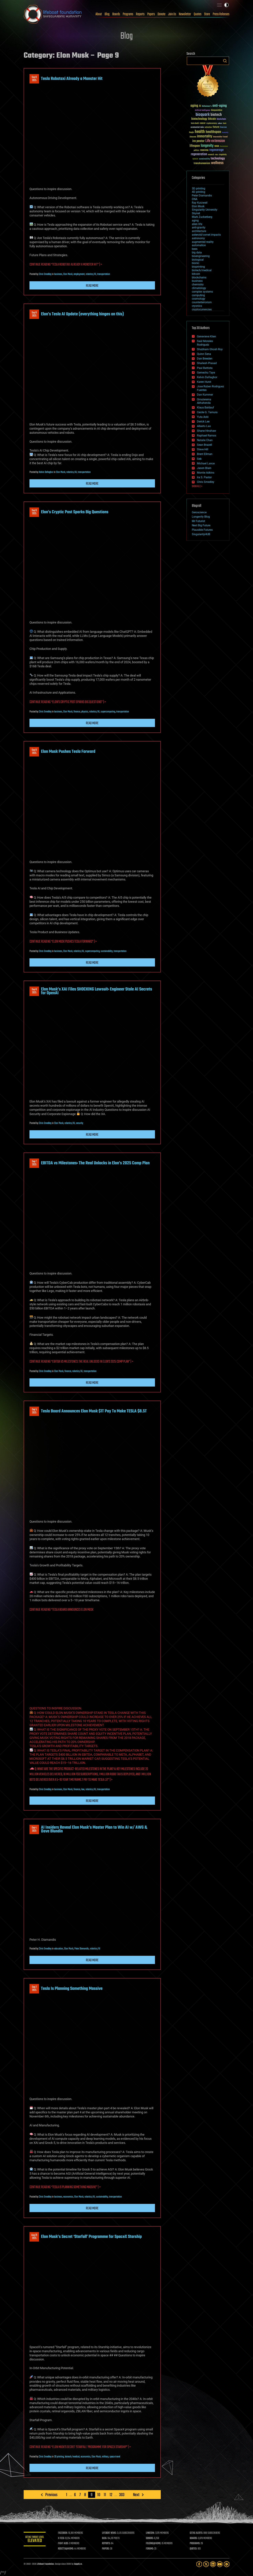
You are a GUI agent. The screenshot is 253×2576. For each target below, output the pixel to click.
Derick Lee (203, 421)
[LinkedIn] (213, 2564)
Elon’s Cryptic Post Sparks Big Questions (74, 512)
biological (198, 259)
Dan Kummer (205, 394)
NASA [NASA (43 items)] (216, 146)
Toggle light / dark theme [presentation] (226, 5)
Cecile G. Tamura (207, 412)
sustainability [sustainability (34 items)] (204, 159)
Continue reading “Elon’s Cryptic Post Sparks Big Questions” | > (67, 702)
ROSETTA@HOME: (68, 2549)
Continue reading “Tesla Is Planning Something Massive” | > (65, 2187)
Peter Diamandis (81, 1949)
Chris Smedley (45, 274)
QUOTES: (194, 2549)
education (58, 1949)
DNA (194, 199)
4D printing (198, 192)
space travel (115, 2457)
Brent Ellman (204, 454)
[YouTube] (219, 2564)
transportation (103, 274)
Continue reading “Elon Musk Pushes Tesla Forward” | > (63, 941)
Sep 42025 (34, 1829)
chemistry (198, 284)
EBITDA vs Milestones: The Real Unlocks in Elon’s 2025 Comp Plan (95, 1163)
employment (79, 274)
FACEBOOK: (65, 2533)
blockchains (199, 277)
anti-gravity (198, 227)
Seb (199, 458)
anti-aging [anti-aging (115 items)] (219, 106)
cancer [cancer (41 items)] (203, 123)
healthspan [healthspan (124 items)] (213, 132)
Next (136, 2495)
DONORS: (151, 2538)
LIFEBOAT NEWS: (110, 2533)
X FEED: (63, 2538)
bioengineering (201, 256)
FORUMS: (151, 2549)
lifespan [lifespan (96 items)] (195, 146)
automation (199, 245)
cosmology (198, 298)
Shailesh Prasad (207, 363)
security (79, 1123)
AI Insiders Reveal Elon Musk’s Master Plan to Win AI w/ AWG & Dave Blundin (94, 1829)
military (105, 2457)
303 (121, 2495)
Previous (51, 2495)
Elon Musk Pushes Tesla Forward (68, 751)
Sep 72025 (34, 1163)
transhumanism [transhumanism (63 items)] (202, 163)
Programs (128, 14)
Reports (140, 14)
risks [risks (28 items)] (216, 155)
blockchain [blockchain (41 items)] (221, 119)
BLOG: (105, 2538)
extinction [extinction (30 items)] (208, 127)
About (98, 14)
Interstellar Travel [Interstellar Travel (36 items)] (220, 137)
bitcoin (196, 273)
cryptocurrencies (202, 309)
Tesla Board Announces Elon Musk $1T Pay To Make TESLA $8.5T (94, 1411)
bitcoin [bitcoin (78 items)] (212, 119)
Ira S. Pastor (204, 477)
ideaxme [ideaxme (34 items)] (193, 137)
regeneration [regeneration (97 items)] (199, 154)
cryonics (197, 305)
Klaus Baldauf (205, 407)
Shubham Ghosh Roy (210, 349)
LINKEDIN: (151, 2533)
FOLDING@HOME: (154, 2543)
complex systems (202, 291)
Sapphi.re (78, 2564)
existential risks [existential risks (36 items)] (197, 127)
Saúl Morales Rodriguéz (205, 342)
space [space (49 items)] (195, 158)
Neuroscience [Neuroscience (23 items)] (224, 146)
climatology (199, 288)
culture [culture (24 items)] (220, 123)
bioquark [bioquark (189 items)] (203, 114)
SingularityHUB (201, 534)
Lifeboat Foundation (45, 2564)
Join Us (172, 14)
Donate (161, 14)
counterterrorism (202, 302)
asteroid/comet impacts (206, 234)
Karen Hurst (204, 381)
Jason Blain (204, 468)
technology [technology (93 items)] (218, 159)
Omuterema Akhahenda (204, 401)
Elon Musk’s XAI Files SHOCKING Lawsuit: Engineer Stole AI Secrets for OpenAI (96, 991)
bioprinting (198, 266)
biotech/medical (72, 2457)
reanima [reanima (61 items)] (204, 150)
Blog (107, 14)
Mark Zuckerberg (202, 216)
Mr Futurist (198, 521)
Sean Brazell (204, 444)
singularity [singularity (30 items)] (223, 155)
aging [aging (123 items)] (194, 106)
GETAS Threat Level (35, 2539)
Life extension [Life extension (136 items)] (215, 141)
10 (98, 2495)
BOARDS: (194, 2538)
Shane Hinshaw (206, 430)
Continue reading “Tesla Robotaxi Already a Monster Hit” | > (65, 264)
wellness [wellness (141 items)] (217, 163)
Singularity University (204, 209)
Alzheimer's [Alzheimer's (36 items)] (207, 106)
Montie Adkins (205, 472)
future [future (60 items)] (216, 127)
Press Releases (221, 14)
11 (105, 2495)
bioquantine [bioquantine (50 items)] (216, 110)
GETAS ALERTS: (196, 2533)
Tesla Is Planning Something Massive (72, 1988)
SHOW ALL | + (197, 486)
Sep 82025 (34, 991)
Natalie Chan (205, 440)
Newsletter (185, 14)
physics (84, 712)
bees (194, 248)
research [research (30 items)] (211, 155)
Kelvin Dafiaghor (46, 472)
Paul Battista (205, 368)
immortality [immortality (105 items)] (204, 136)
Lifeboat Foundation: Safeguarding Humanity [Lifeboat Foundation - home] (53, 14)
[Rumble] (226, 2564)
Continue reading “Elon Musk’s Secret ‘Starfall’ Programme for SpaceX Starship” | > (80, 2447)
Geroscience (199, 512)
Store (207, 14)
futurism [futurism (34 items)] (223, 127)
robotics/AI (91, 274)
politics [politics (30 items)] (196, 150)
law (83, 1789)
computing (198, 295)
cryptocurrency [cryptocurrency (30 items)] (211, 123)
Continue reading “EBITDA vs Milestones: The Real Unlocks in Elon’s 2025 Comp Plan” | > (81, 1361)
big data (197, 252)
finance (77, 712)
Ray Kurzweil (199, 202)
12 (111, 2495)
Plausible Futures (202, 529)
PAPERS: (107, 2549)
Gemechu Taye (206, 372)
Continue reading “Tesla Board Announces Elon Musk (92, 1686)
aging (195, 220)
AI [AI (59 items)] (200, 106)
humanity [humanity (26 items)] (225, 133)
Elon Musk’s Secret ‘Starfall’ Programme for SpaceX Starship (91, 2236)
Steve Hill (202, 449)
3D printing (59, 2457)
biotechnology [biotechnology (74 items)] (199, 119)
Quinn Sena (204, 354)
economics (68, 2197)
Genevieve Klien (206, 336)
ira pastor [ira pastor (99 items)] (198, 141)
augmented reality (203, 241)
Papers (151, 14)
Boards (116, 14)
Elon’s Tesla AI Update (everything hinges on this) (82, 314)
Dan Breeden (204, 358)
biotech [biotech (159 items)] (216, 114)
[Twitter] (206, 2564)
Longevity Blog (201, 516)
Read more (92, 286)
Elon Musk (68, 274)
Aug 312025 (34, 2237)
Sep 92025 (34, 79)
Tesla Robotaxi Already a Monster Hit (72, 78)
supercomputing (108, 712)
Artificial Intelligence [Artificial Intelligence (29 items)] (202, 110)
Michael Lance (206, 463)
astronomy (198, 238)
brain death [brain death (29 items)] (195, 123)
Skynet (196, 213)
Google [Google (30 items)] (191, 132)
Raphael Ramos (206, 435)
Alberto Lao (204, 426)
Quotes (197, 14)
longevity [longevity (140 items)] (207, 146)
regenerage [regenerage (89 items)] (216, 150)
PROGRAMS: (195, 2543)
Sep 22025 (34, 1989)
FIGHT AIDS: (65, 2543)
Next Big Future (201, 525)
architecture (199, 231)
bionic (195, 263)
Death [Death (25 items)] (224, 123)
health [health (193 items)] (200, 131)
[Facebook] (199, 2564)
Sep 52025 (34, 1411)
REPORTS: (107, 2543)
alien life (197, 224)
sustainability (107, 951)
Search (225, 61)
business (58, 274)
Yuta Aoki (203, 416)
